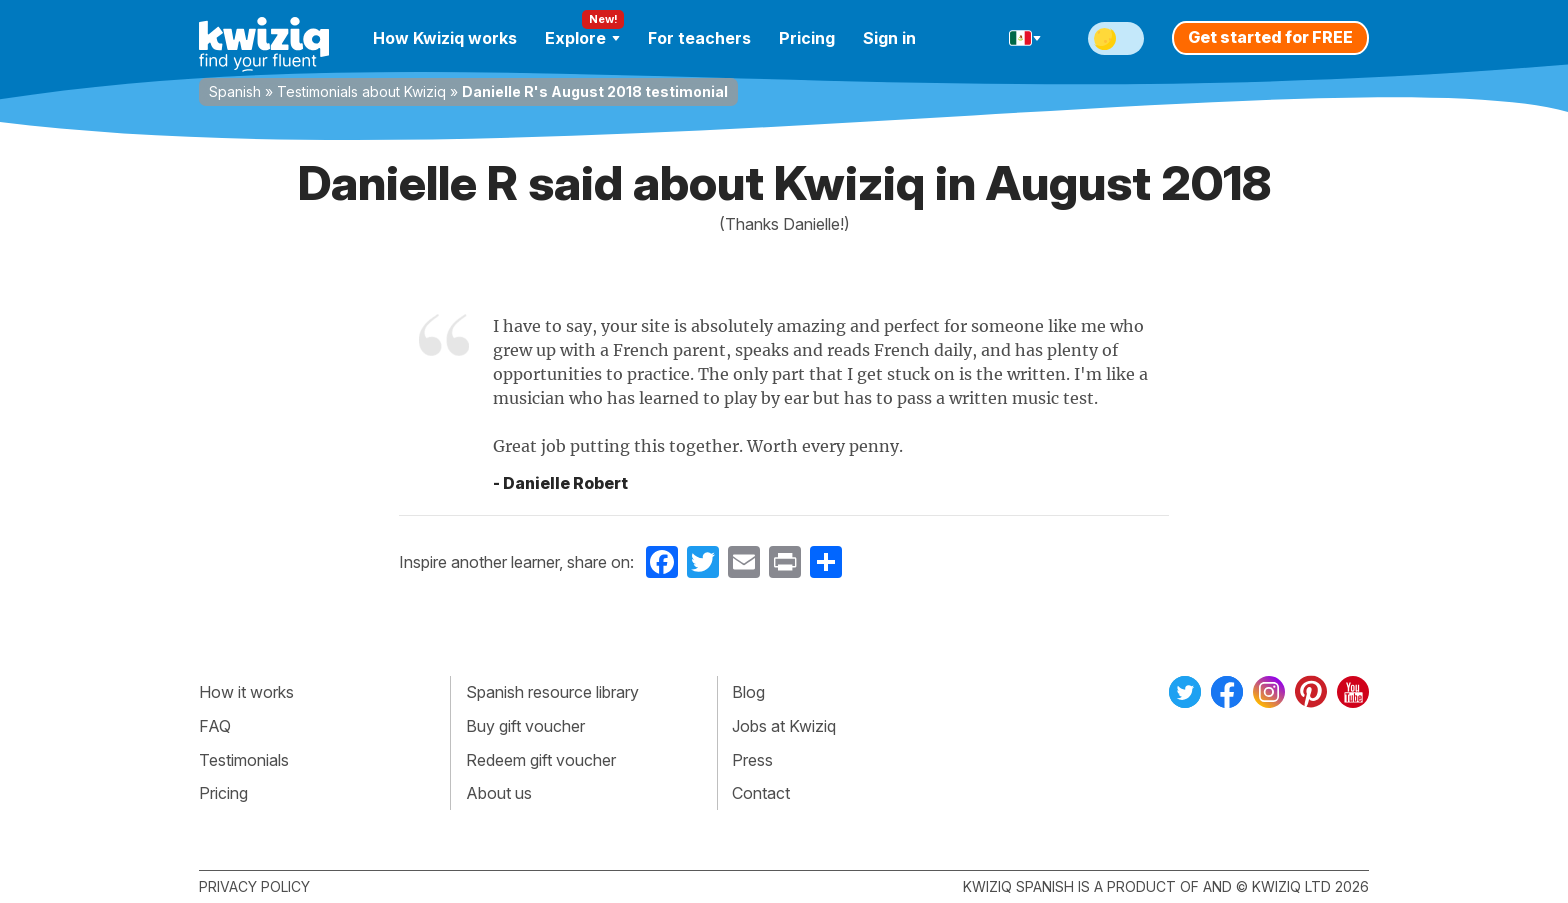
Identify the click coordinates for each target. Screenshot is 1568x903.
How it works (246, 692)
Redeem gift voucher (541, 760)
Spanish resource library (552, 692)
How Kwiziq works (445, 38)
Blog (748, 692)
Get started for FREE (1270, 37)
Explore (582, 38)
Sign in (889, 38)
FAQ (215, 726)
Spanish (235, 91)
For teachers (699, 38)
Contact (761, 793)
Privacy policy (254, 886)
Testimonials (244, 760)
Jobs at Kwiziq (784, 726)
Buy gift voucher (525, 726)
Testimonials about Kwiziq (361, 91)
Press (752, 760)
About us (499, 793)
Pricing (807, 38)
